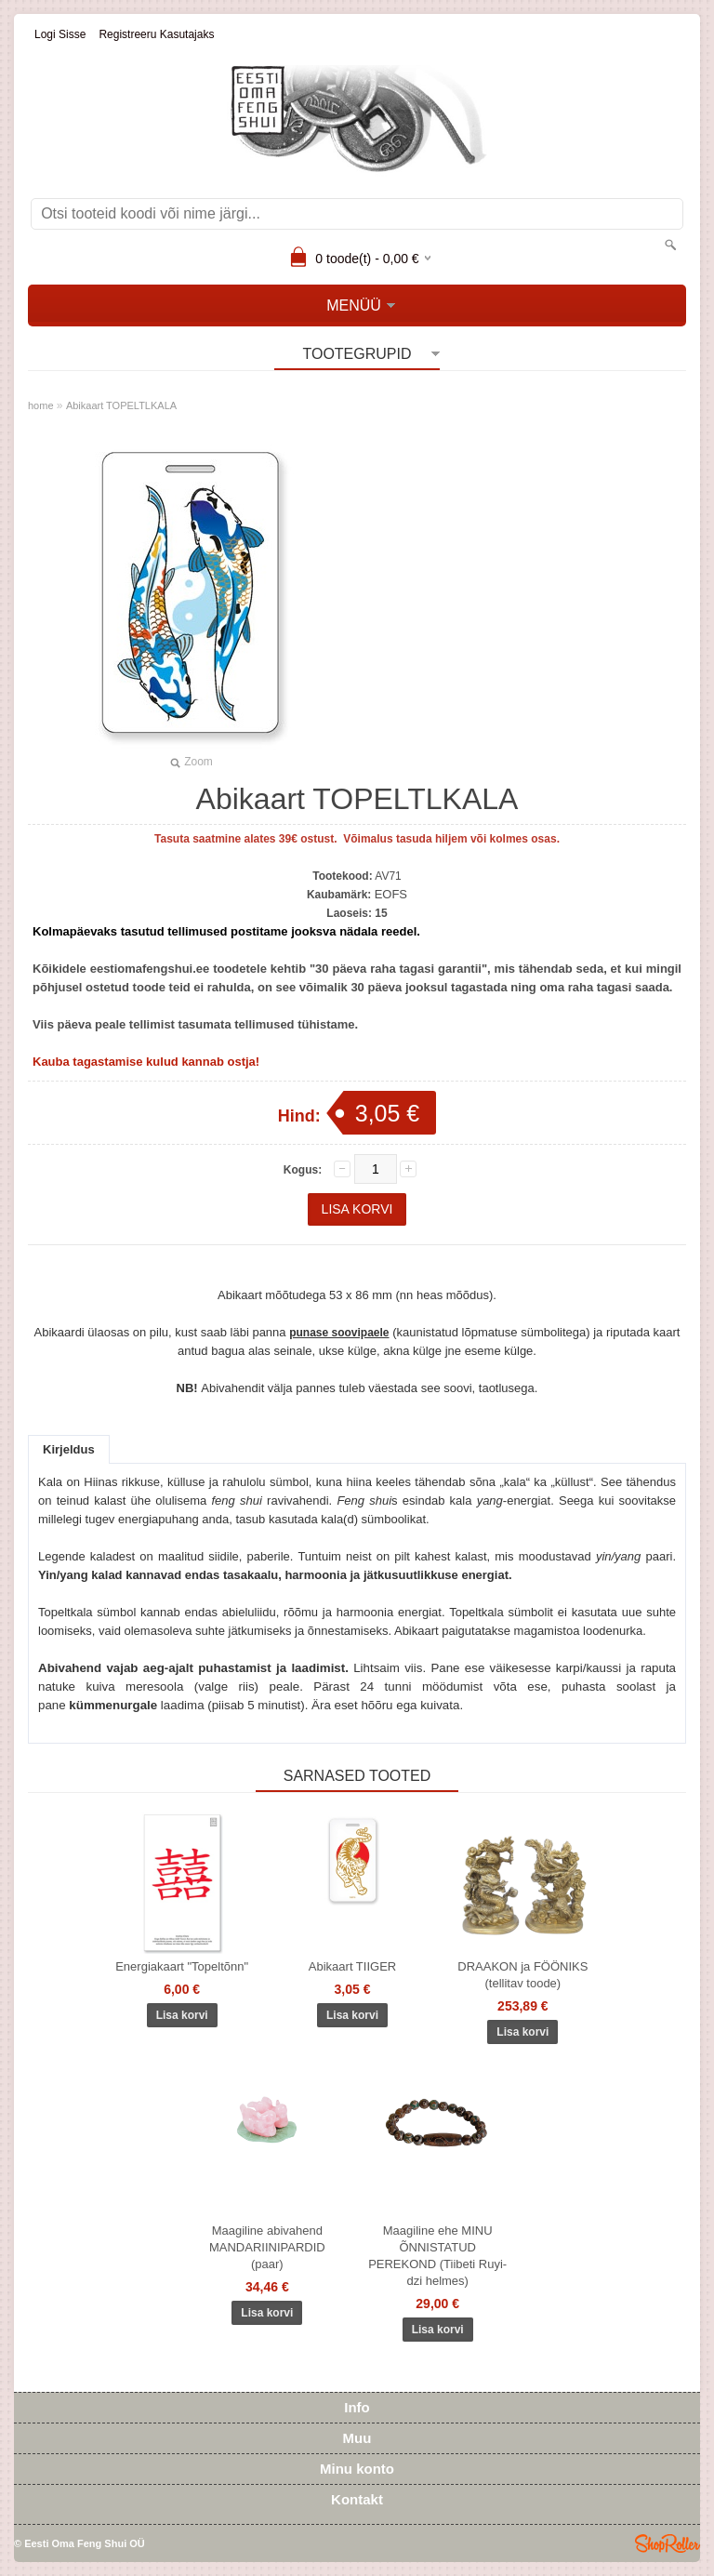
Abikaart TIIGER (352, 1966)
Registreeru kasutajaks (156, 34)
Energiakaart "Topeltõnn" (181, 1966)
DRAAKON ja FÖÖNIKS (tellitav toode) (522, 1974)
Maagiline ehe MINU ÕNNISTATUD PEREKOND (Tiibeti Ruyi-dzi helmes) (437, 2256)
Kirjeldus (69, 1449)
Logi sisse (60, 34)
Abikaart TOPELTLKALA (121, 405)
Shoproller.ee (667, 2543)
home (41, 405)
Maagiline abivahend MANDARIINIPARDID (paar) (267, 2247)
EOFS (391, 894)
